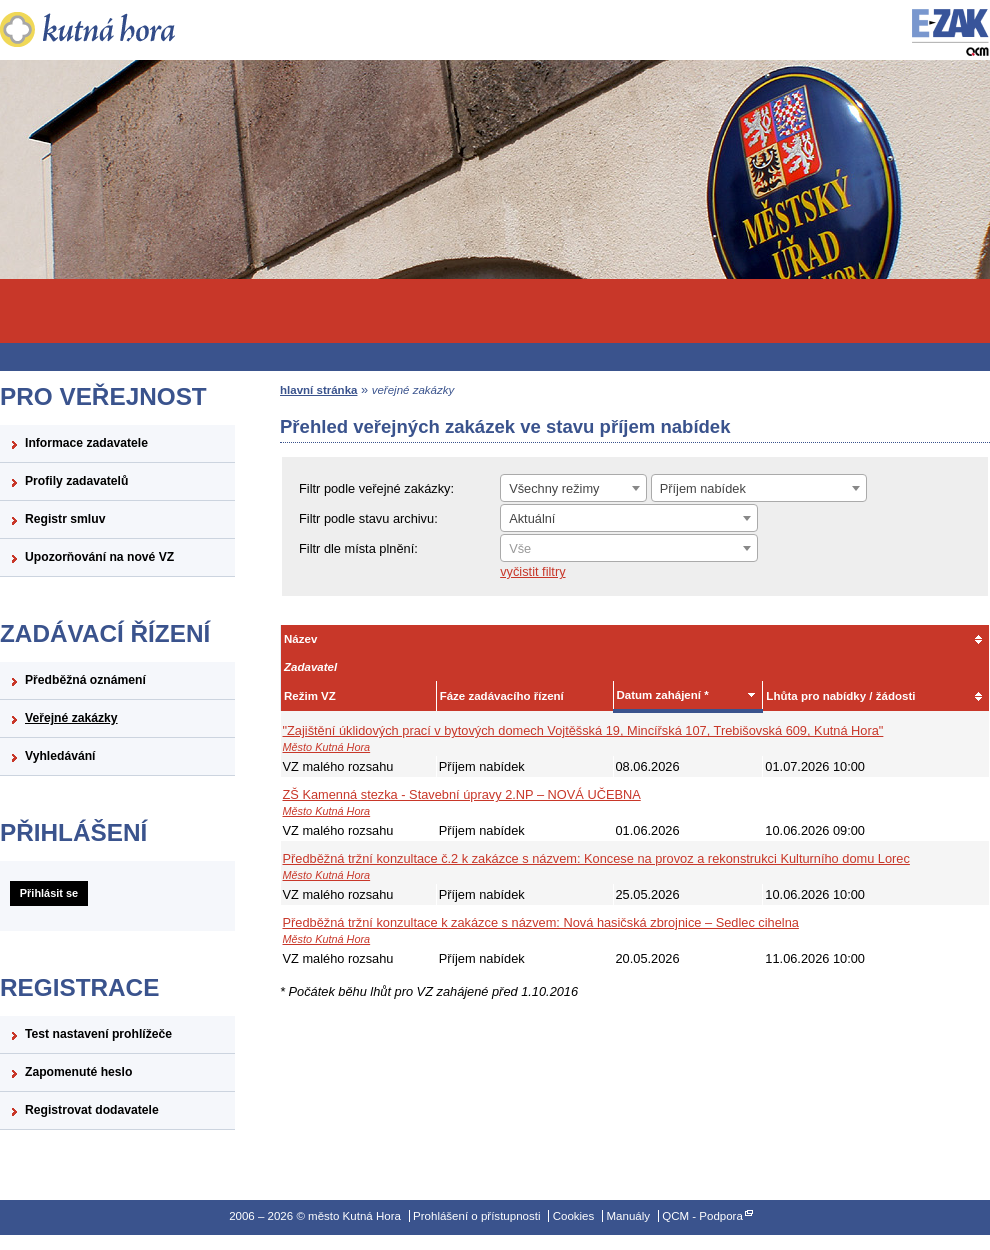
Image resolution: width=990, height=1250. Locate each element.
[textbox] (629, 549)
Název (300, 639)
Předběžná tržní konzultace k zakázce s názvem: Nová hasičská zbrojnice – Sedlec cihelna (541, 922)
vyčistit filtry (532, 571)
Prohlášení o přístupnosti (476, 1216)
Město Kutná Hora (327, 747)
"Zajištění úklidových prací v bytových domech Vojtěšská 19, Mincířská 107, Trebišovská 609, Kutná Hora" (583, 730)
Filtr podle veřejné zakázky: (376, 488)
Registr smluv (65, 519)
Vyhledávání (60, 756)
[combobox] (573, 488)
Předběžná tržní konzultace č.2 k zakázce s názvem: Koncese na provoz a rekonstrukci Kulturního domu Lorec (596, 858)
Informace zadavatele (86, 443)
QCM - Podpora (702, 1216)
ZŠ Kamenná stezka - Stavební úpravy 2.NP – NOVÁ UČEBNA (462, 794)
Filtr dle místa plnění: (358, 548)
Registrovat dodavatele (92, 1110)
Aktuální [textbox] (532, 518)
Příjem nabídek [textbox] (703, 488)
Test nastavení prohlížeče (98, 1034)
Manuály (628, 1216)
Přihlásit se (49, 893)
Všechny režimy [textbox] (554, 488)
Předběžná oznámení (85, 680)
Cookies (574, 1216)
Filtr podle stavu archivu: (368, 518)
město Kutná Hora (117, 30)
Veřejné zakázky (71, 718)
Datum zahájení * (663, 695)
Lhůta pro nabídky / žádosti (840, 696)
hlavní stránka (318, 390)
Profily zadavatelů (76, 481)
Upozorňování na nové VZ (99, 557)
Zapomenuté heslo (78, 1072)
